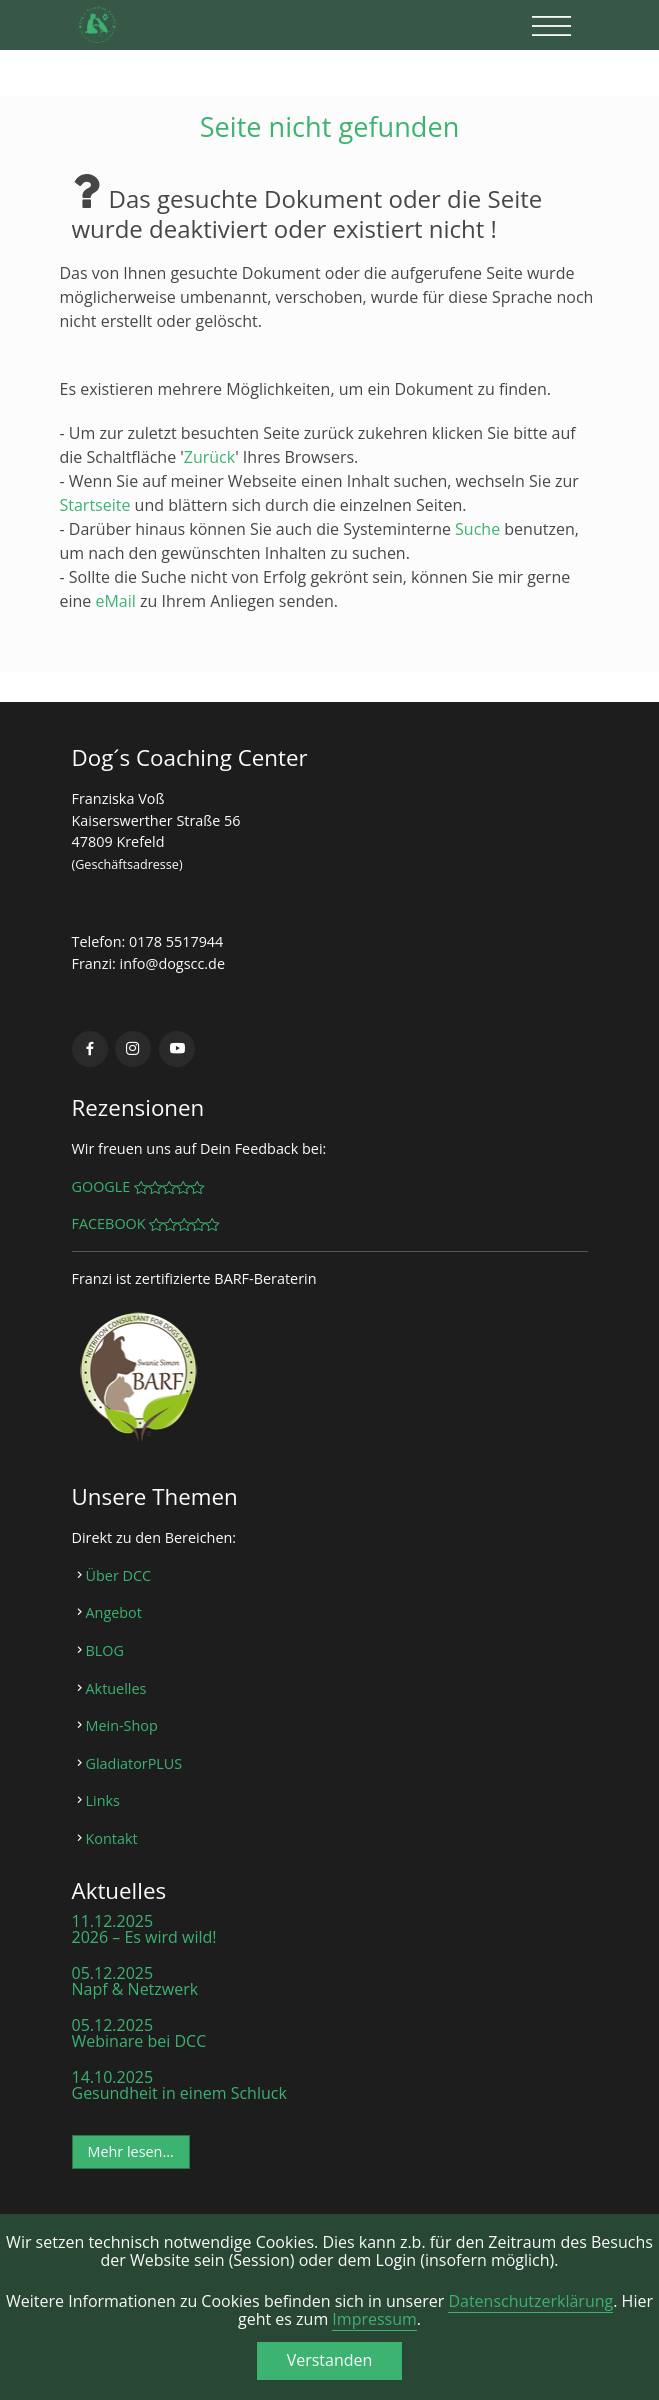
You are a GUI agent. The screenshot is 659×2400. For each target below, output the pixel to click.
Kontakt (112, 1838)
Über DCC (119, 1575)
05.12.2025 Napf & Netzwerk (135, 1981)
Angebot (114, 1612)
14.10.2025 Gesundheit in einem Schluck (179, 2085)
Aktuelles (116, 1688)
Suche (477, 529)
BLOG (105, 1650)
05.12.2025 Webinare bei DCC (139, 2033)
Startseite (95, 505)
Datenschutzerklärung (530, 2301)
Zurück (209, 457)
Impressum (374, 2319)
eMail (115, 601)
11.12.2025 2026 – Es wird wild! (144, 1929)
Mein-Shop (122, 1725)
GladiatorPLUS (134, 1763)
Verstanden (330, 2360)
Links (103, 1800)
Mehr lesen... (131, 2151)
